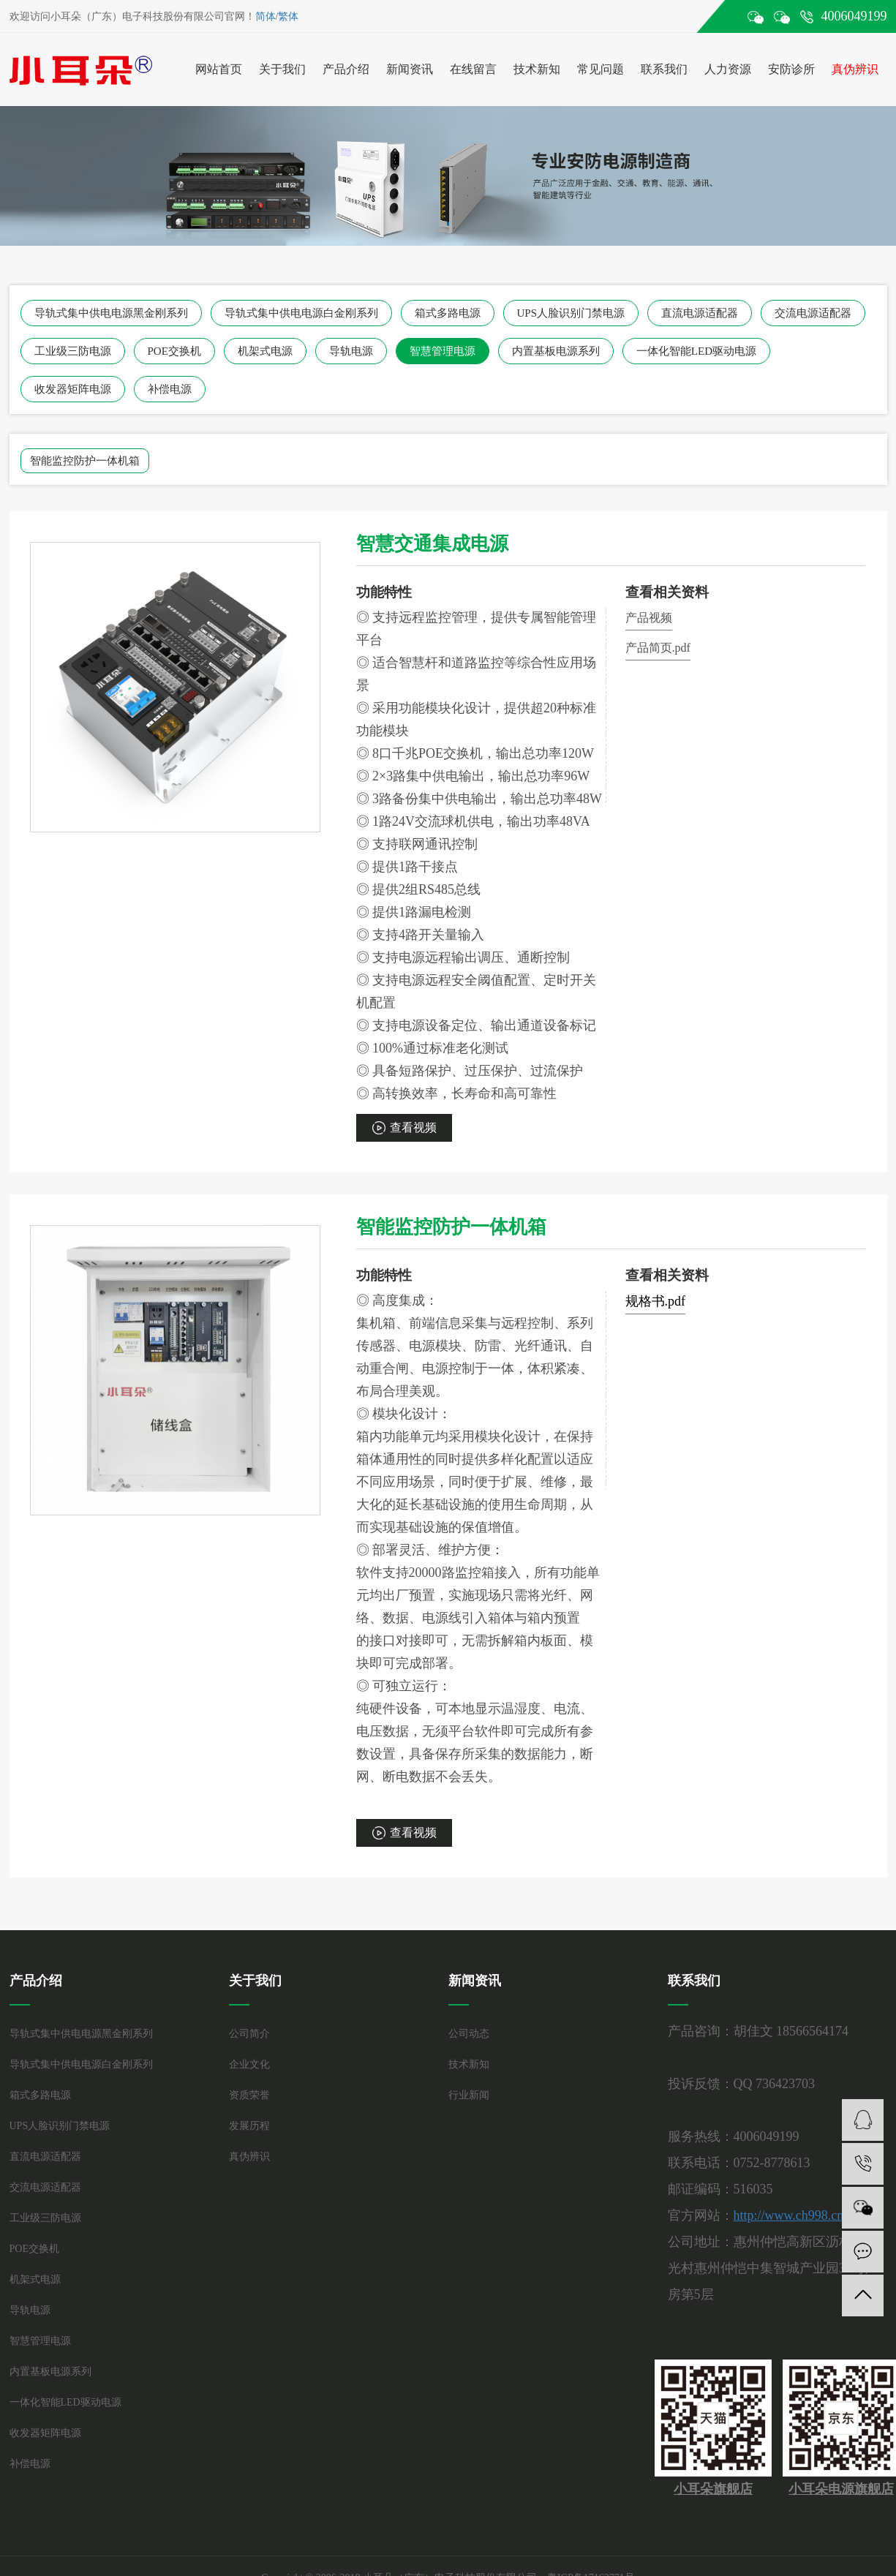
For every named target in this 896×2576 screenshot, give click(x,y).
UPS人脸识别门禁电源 (571, 313)
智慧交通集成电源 (432, 543)
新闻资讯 (409, 69)
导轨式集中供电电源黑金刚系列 (111, 313)
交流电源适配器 (813, 313)
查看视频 (413, 1127)
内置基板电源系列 (556, 351)
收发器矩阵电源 (72, 389)
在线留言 (473, 69)
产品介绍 (346, 69)
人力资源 (727, 69)
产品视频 (648, 617)
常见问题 (600, 69)
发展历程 (249, 2125)
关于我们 (282, 69)
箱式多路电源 (448, 313)
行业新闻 (468, 2095)
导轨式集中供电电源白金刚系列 (301, 313)
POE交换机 (174, 351)
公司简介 (249, 2033)
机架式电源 (265, 351)
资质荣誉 (249, 2095)
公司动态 (468, 2033)
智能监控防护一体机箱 (85, 461)
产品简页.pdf (657, 647)
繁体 (288, 16)
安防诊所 (791, 69)
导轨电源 (351, 351)
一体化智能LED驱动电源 (696, 351)
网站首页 (218, 69)
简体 (265, 16)
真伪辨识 (855, 69)
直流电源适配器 (699, 313)
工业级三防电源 (72, 351)
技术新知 (536, 69)
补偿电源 (170, 389)
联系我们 (664, 69)
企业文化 (249, 2064)
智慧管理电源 (442, 351)
